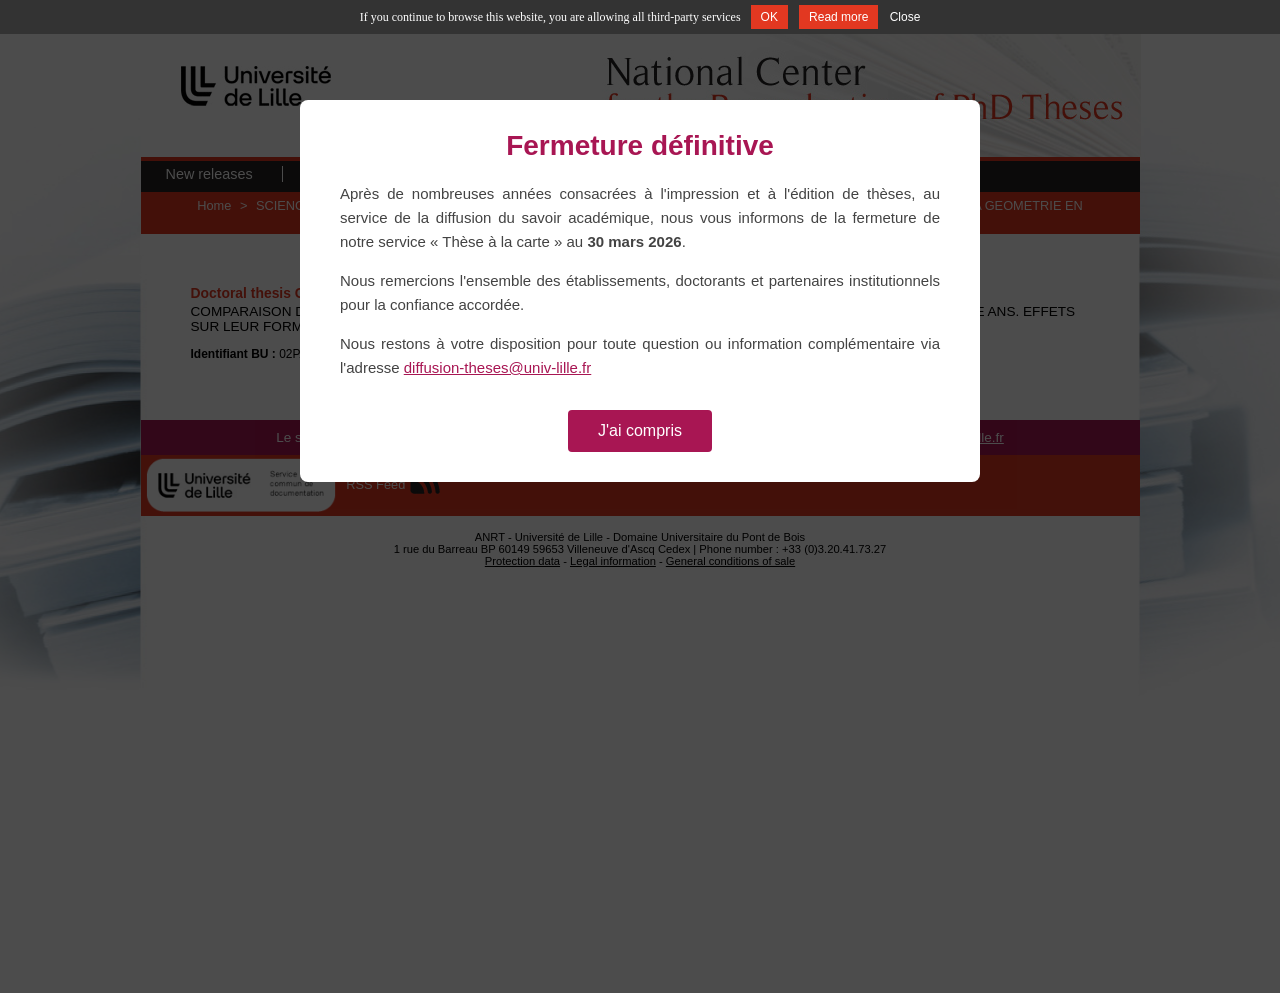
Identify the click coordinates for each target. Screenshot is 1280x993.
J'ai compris (640, 430)
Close (905, 17)
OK (769, 17)
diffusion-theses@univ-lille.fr (498, 367)
